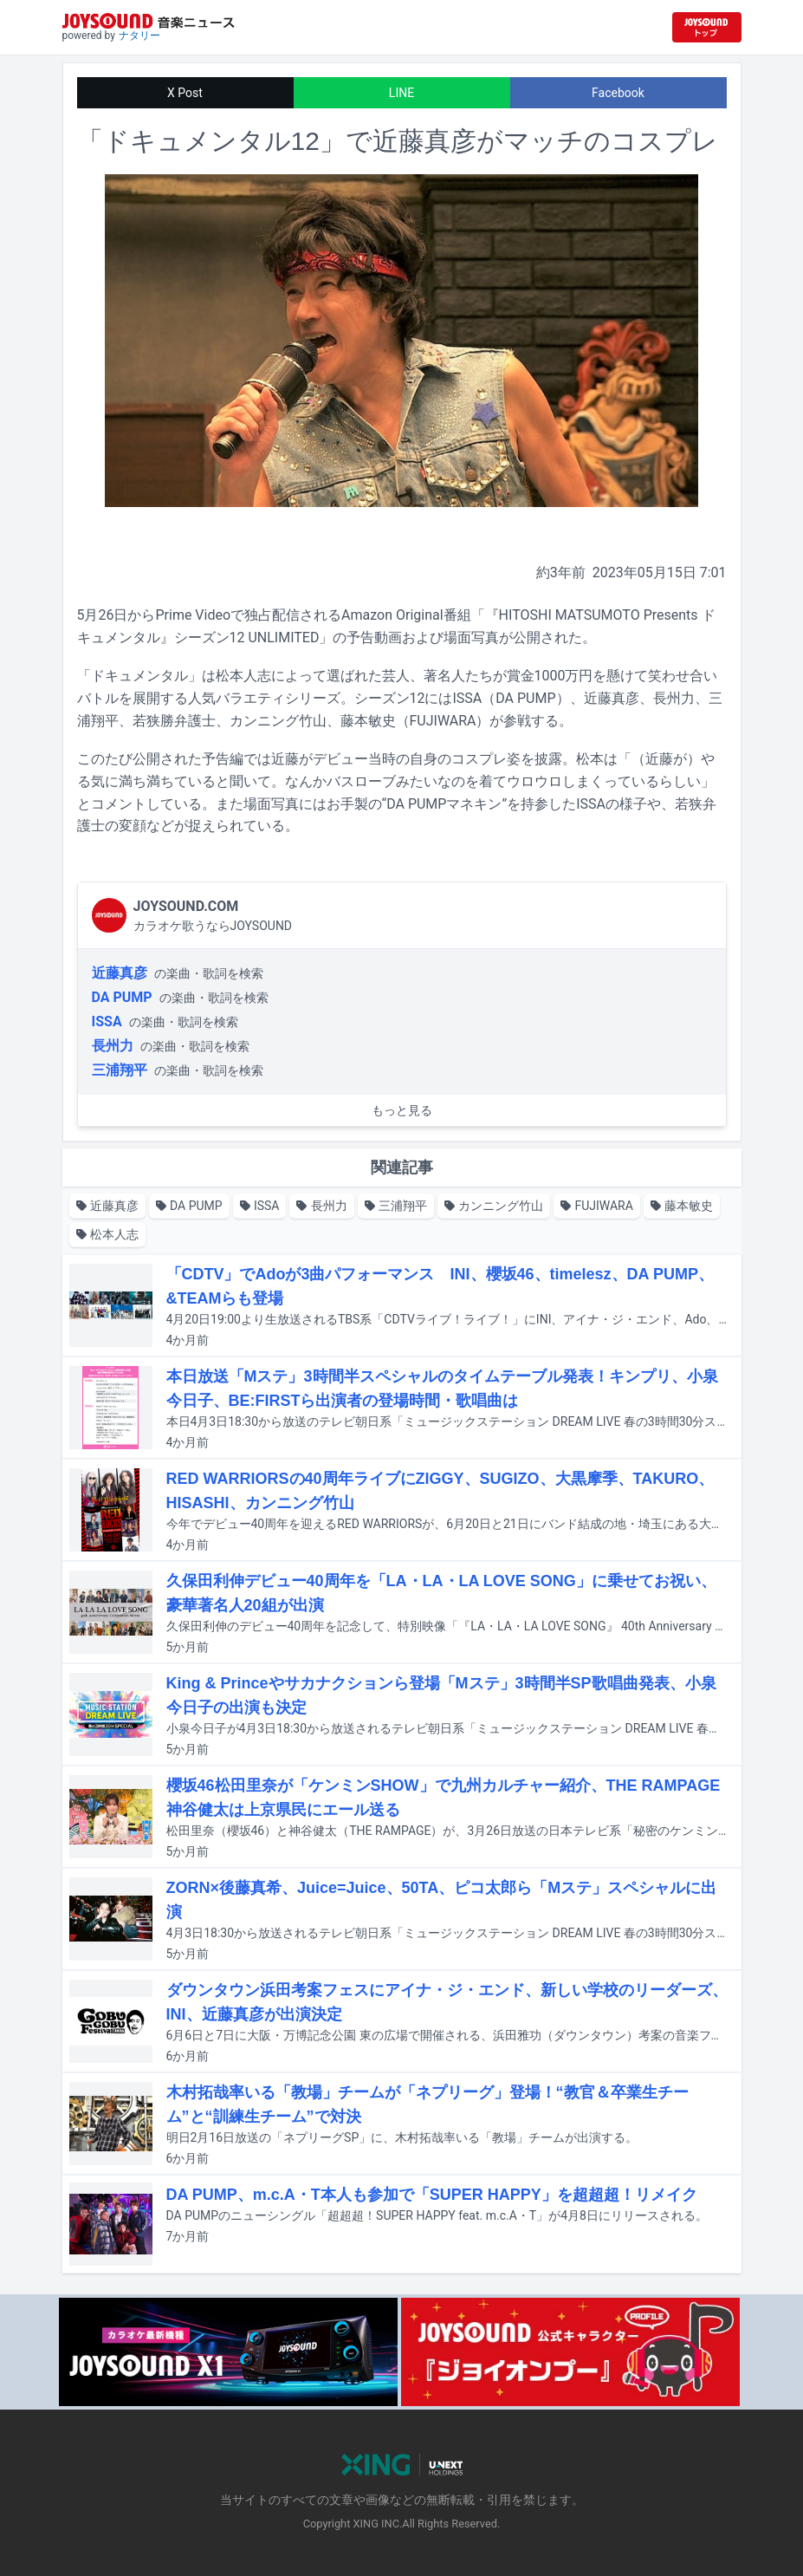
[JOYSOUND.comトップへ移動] (706, 27)
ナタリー (139, 35)
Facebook (618, 93)
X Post (185, 93)
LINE (401, 93)
